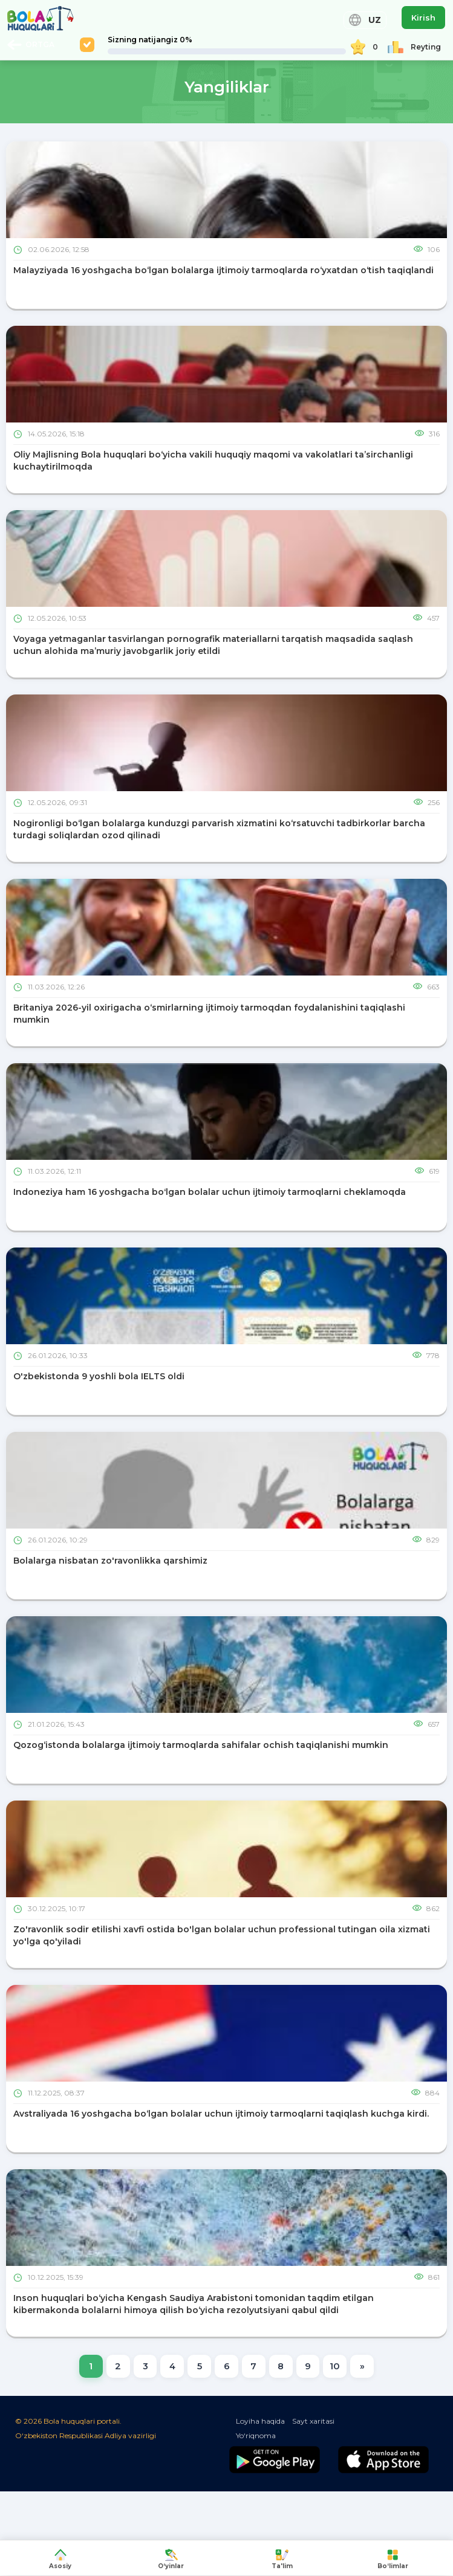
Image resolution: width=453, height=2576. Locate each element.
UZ (365, 20)
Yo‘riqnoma (256, 2436)
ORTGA (30, 44)
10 (338, 2366)
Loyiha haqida (260, 2422)
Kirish (423, 17)
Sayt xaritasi (313, 2422)
